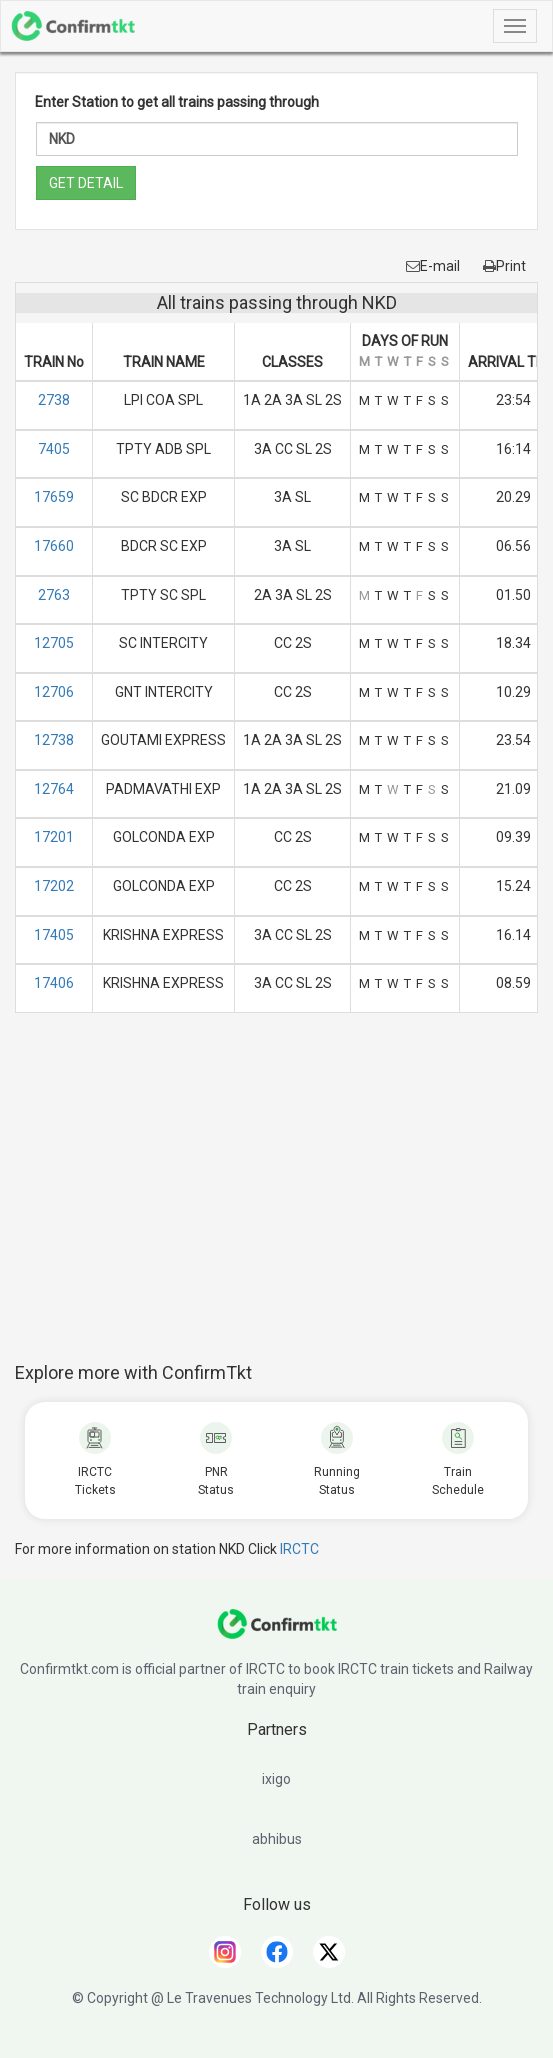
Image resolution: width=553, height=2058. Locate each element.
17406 (54, 983)
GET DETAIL (86, 183)
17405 (54, 935)
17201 (54, 837)
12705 (54, 643)
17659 (54, 497)
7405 (54, 449)
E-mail (433, 266)
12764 (54, 789)
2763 (54, 595)
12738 (54, 740)
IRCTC (299, 1549)
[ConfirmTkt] (277, 1634)
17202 (54, 886)
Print (504, 266)
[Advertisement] (284, 1198)
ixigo (276, 1779)
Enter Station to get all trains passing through (177, 102)
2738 (54, 400)
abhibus (277, 1839)
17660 (54, 546)
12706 (54, 692)
